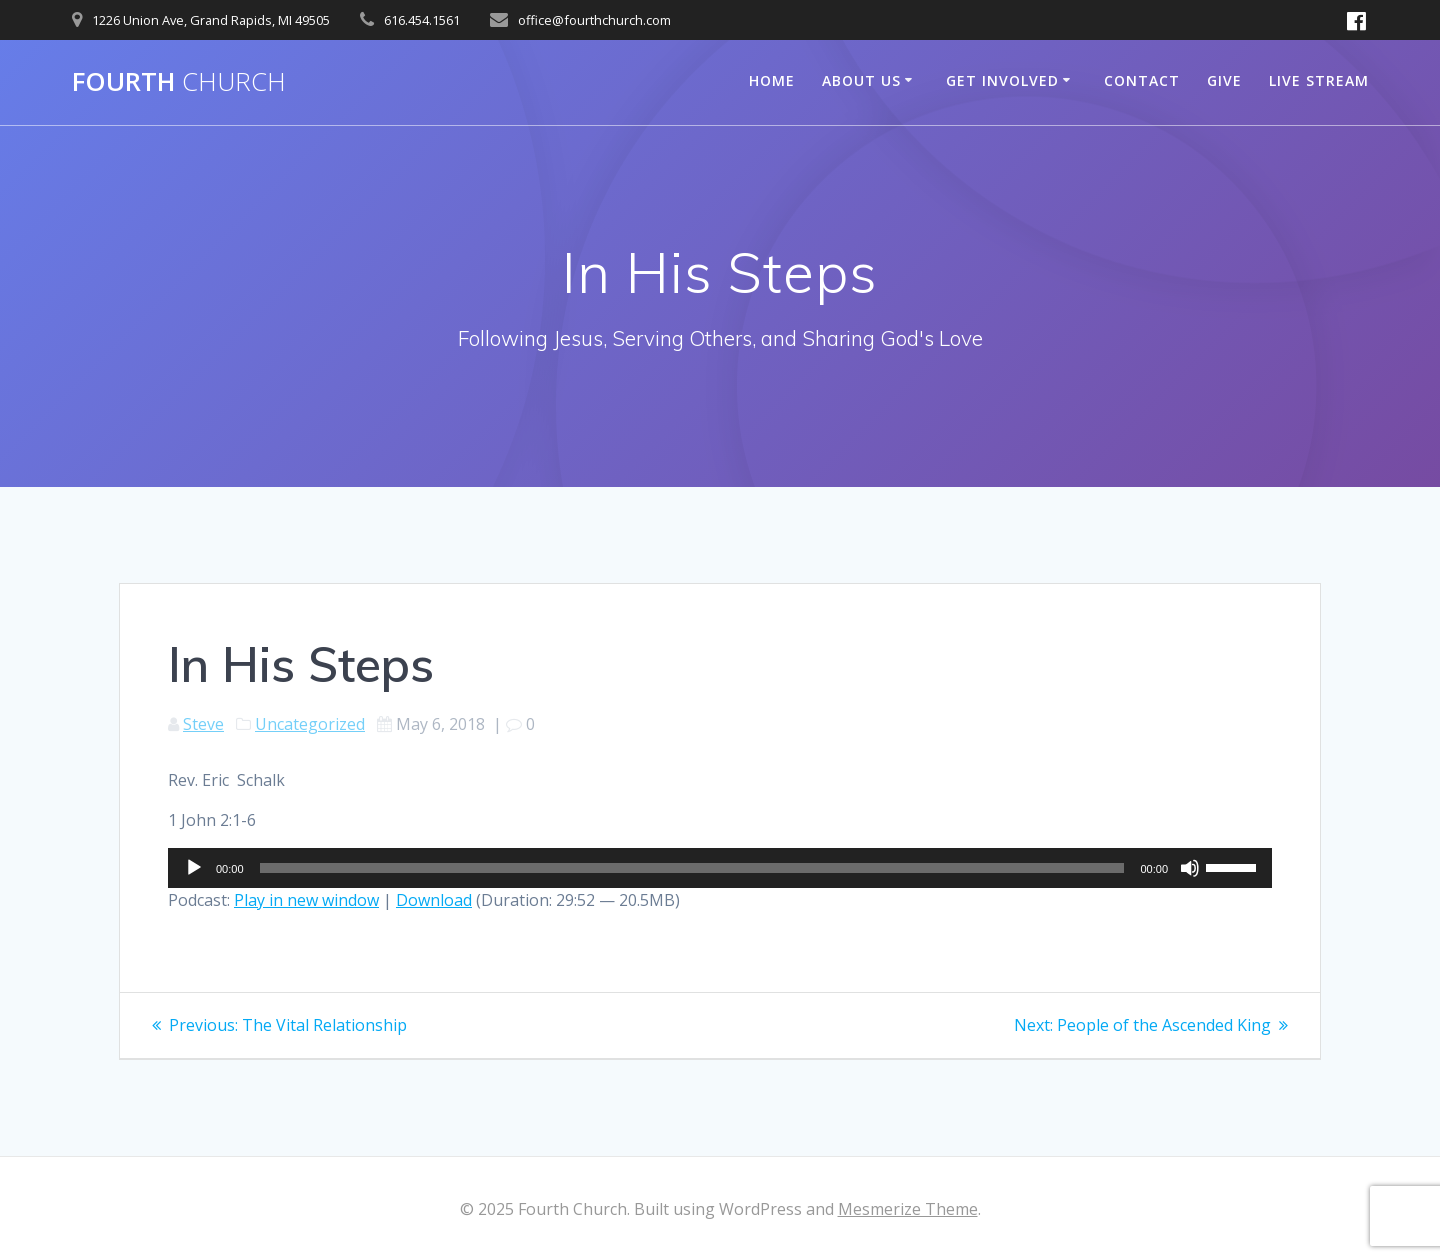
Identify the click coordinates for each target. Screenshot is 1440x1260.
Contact (1142, 80)
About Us (861, 80)
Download (434, 900)
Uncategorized (310, 724)
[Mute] (1190, 868)
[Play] (194, 868)
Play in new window (306, 900)
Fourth (179, 82)
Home (772, 80)
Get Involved (1002, 80)
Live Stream (1319, 80)
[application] (720, 868)
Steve (203, 724)
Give (1224, 80)
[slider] (692, 868)
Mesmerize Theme (908, 1209)
